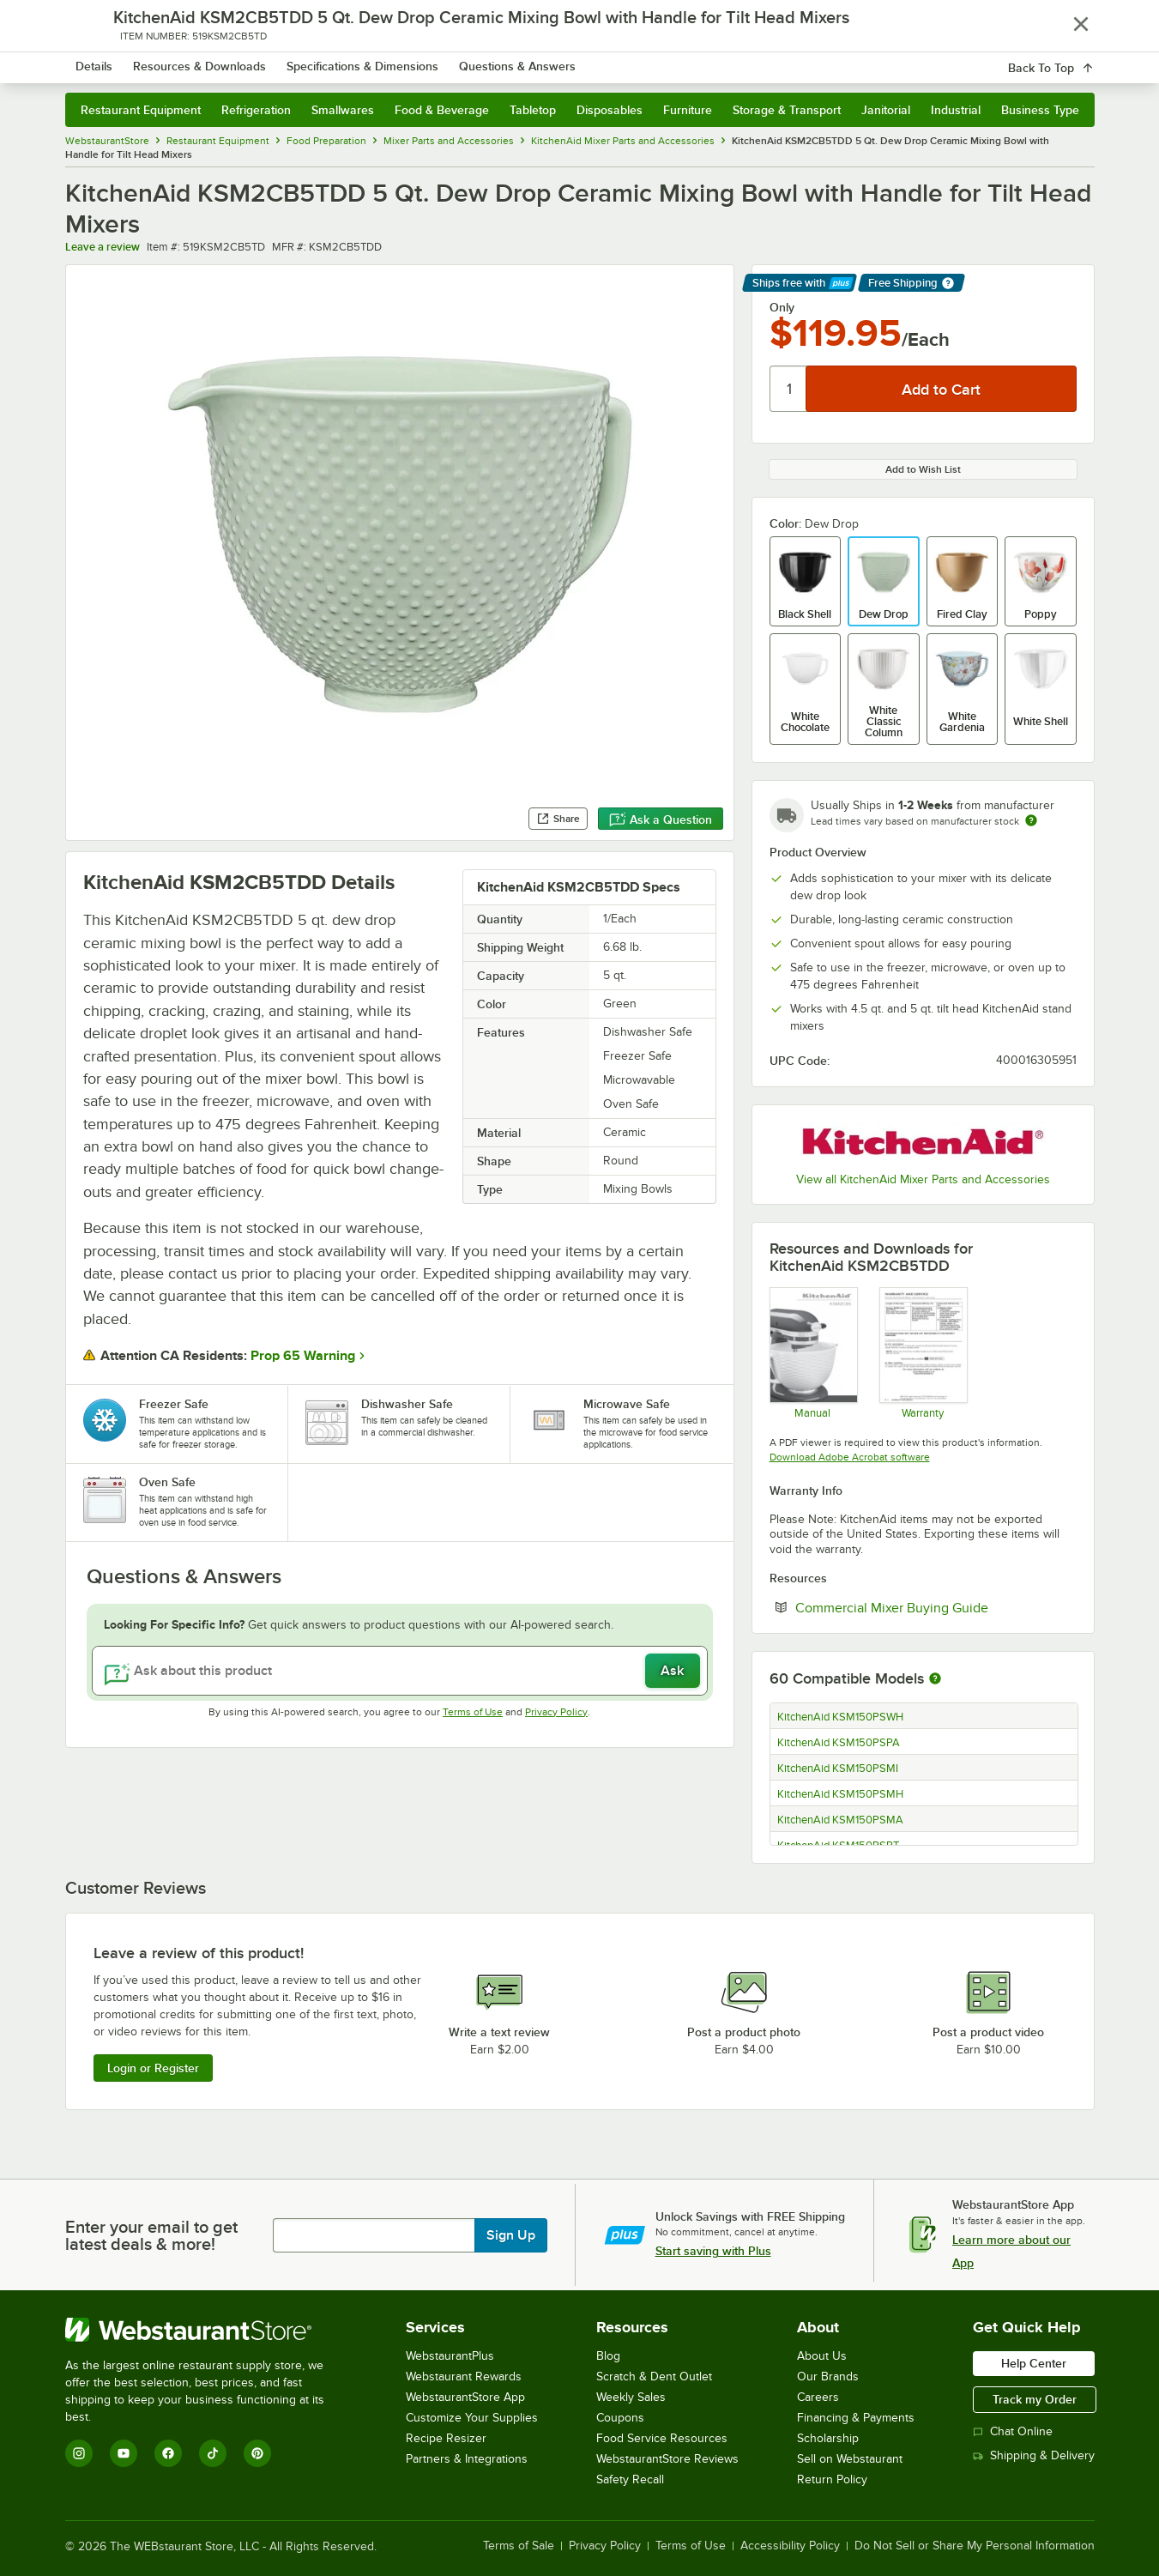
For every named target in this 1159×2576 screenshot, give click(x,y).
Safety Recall (630, 2479)
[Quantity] (789, 389)
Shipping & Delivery (1034, 2455)
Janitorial (885, 110)
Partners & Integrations (467, 2458)
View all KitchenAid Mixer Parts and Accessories (923, 1179)
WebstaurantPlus (450, 2355)
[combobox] (557, 60)
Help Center (1033, 2363)
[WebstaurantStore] (206, 2329)
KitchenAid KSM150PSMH (840, 1794)
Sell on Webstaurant (849, 2458)
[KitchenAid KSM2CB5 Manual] (813, 1352)
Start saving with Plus (713, 2251)
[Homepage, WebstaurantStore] (209, 60)
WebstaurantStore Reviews (667, 2458)
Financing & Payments (856, 2417)
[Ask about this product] (400, 1671)
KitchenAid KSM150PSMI (837, 1769)
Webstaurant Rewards (464, 2376)
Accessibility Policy (790, 2546)
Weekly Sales (631, 2397)
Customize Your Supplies (472, 2417)
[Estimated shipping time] (1031, 820)
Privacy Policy (556, 1712)
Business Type (1040, 110)
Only (782, 307)
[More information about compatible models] (935, 1679)
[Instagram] (79, 2453)
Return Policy (832, 2479)
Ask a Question (660, 819)
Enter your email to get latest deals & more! (151, 2235)
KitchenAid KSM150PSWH (840, 1717)
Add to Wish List (923, 469)
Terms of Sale (518, 2546)
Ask (672, 1670)
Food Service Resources (661, 2438)
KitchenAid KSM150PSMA (840, 1820)
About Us (822, 2355)
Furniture (687, 110)
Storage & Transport (787, 110)
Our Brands (828, 2376)
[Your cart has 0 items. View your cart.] (1068, 60)
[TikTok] (212, 2453)
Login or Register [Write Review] (153, 2068)
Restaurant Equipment (141, 110)
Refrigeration (256, 110)
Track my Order (1035, 2399)
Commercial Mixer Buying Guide (936, 1607)
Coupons (620, 2417)
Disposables (609, 110)
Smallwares (342, 110)
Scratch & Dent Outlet (654, 2376)
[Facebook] (168, 2453)
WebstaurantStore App (465, 2397)
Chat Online (1013, 2431)
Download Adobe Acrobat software (850, 1457)
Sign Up (510, 2235)
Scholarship (828, 2438)
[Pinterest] (257, 2453)
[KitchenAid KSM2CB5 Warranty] (922, 1352)
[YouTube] (123, 2453)
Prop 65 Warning (303, 1356)
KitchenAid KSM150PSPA (838, 1743)
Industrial (956, 110)
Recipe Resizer (446, 2438)
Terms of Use (473, 1712)
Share (558, 818)
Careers (818, 2397)
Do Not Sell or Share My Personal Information (974, 2546)
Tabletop (533, 110)
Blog (608, 2355)
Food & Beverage (442, 110)
